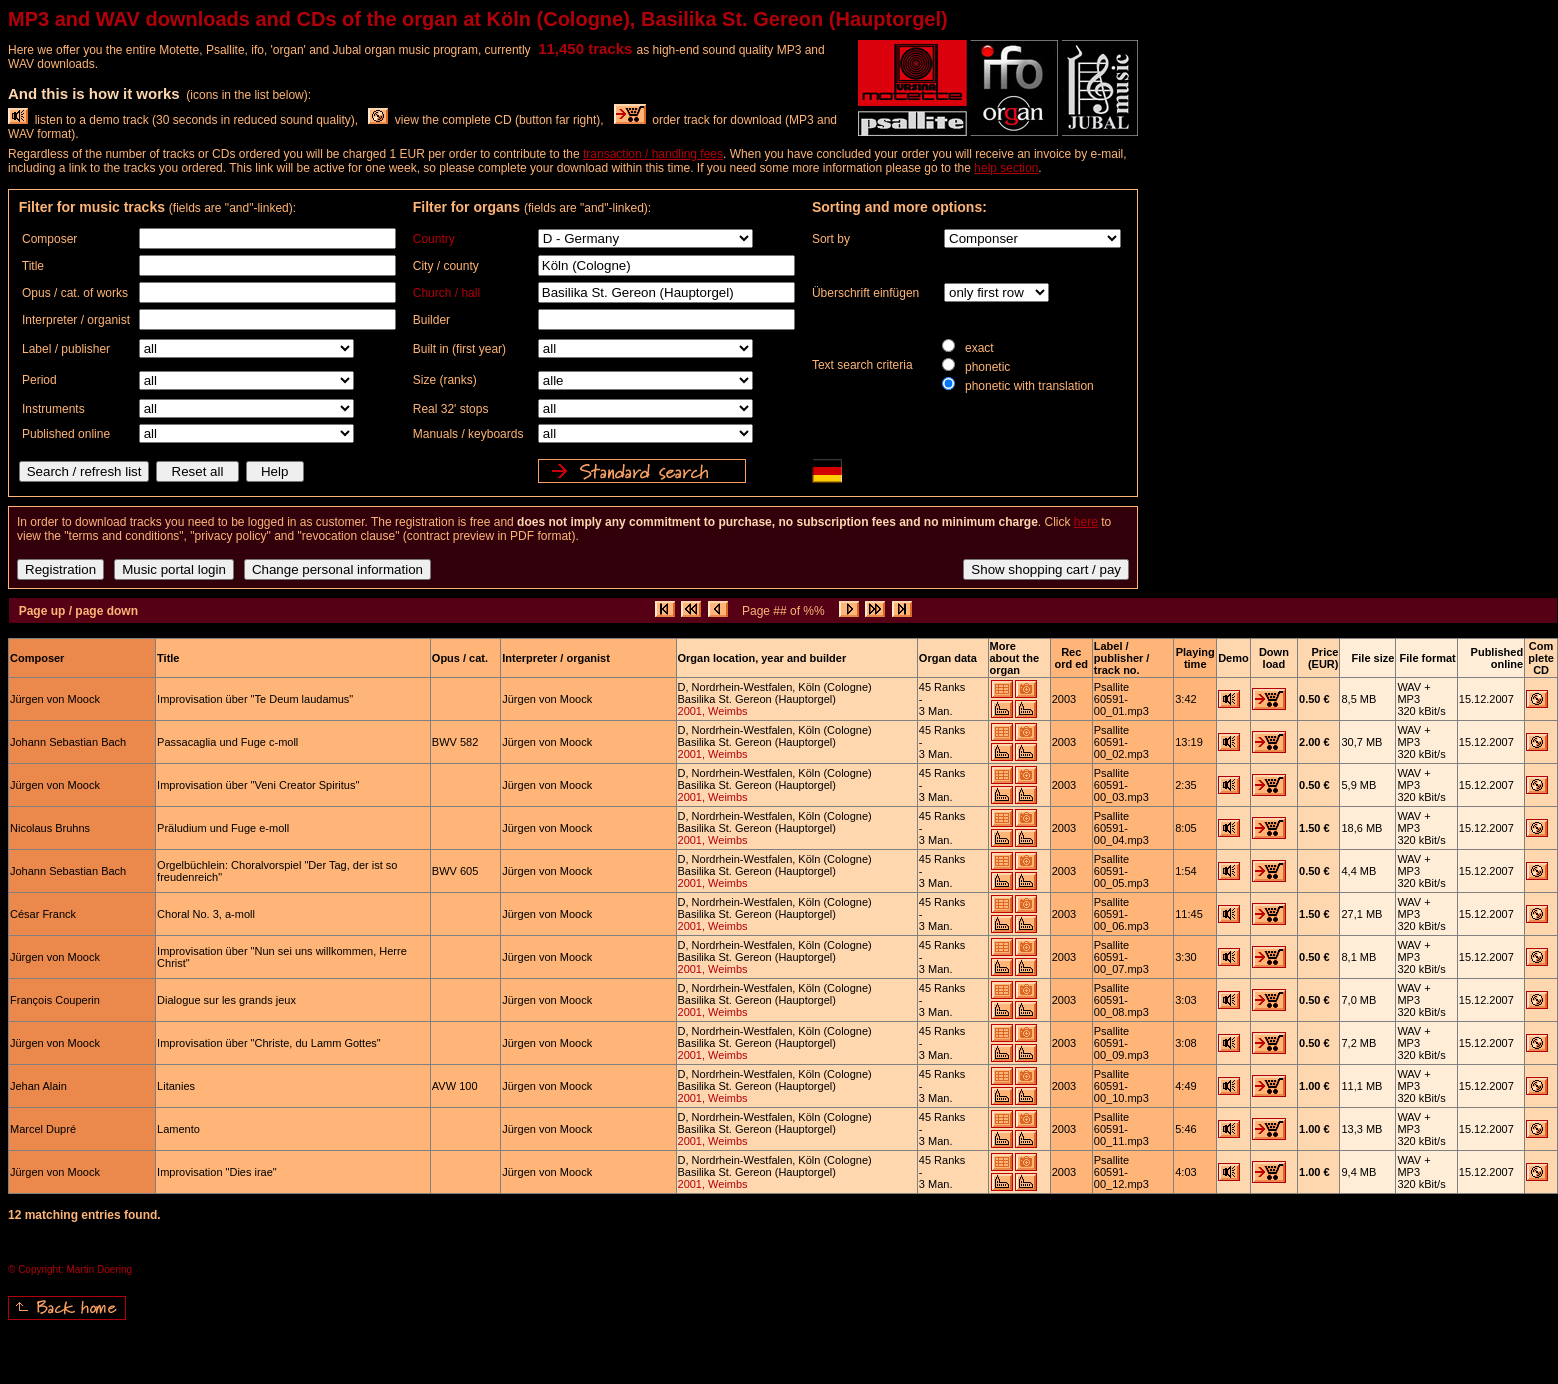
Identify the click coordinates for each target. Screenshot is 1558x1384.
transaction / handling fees (653, 154)
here (1086, 522)
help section (1006, 168)
